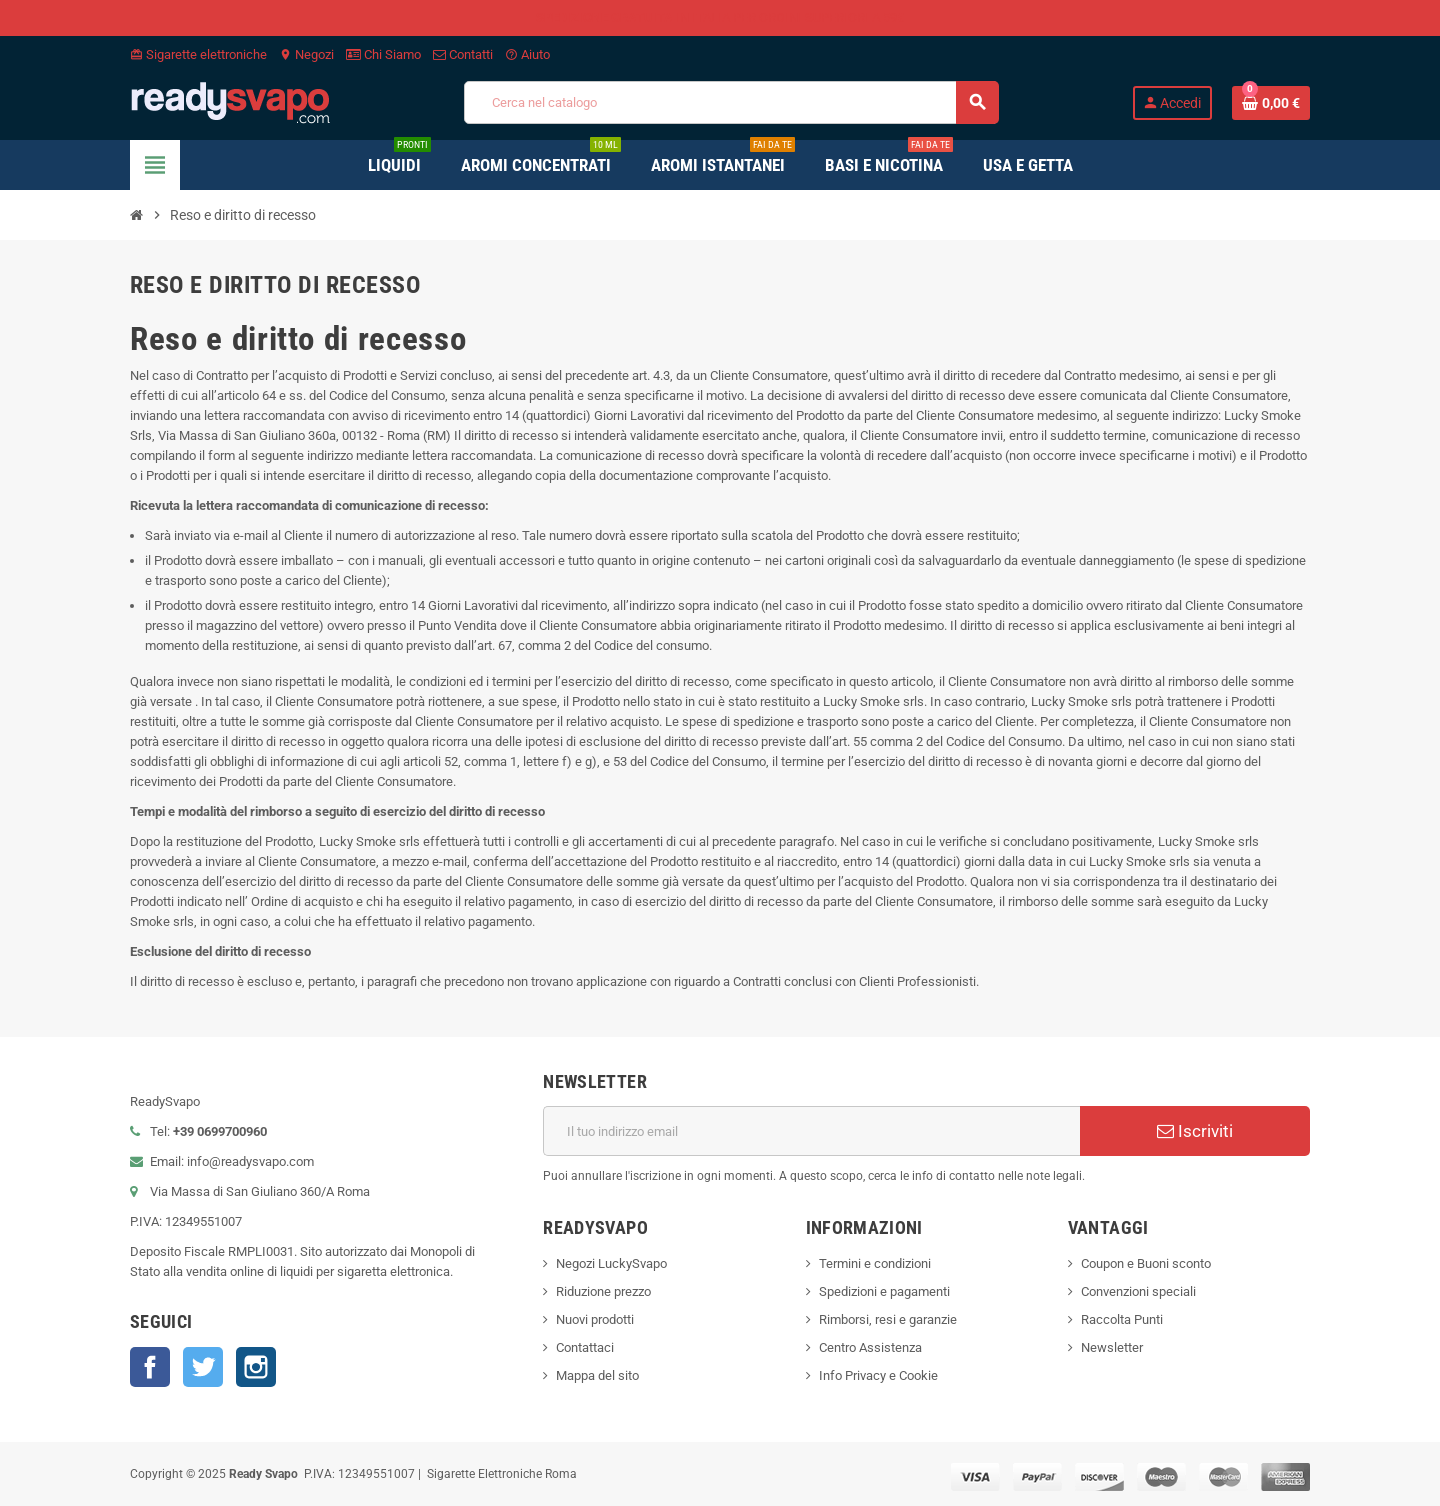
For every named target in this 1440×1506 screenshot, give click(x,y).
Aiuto (527, 54)
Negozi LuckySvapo (611, 1263)
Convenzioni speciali (1138, 1291)
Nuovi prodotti (595, 1319)
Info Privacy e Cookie (878, 1375)
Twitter (203, 1367)
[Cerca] (731, 102)
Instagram (256, 1367)
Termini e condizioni (875, 1263)
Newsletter (1112, 1347)
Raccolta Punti (1122, 1319)
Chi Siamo (383, 54)
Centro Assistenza (870, 1347)
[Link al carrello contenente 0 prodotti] (1271, 103)
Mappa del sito (597, 1375)
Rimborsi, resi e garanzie (888, 1319)
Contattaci (585, 1347)
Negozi (306, 54)
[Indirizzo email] (811, 1131)
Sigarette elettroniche (198, 54)
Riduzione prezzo (603, 1291)
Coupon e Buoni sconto (1146, 1263)
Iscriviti (1195, 1131)
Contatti (463, 54)
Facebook (150, 1367)
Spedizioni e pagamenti (884, 1291)
